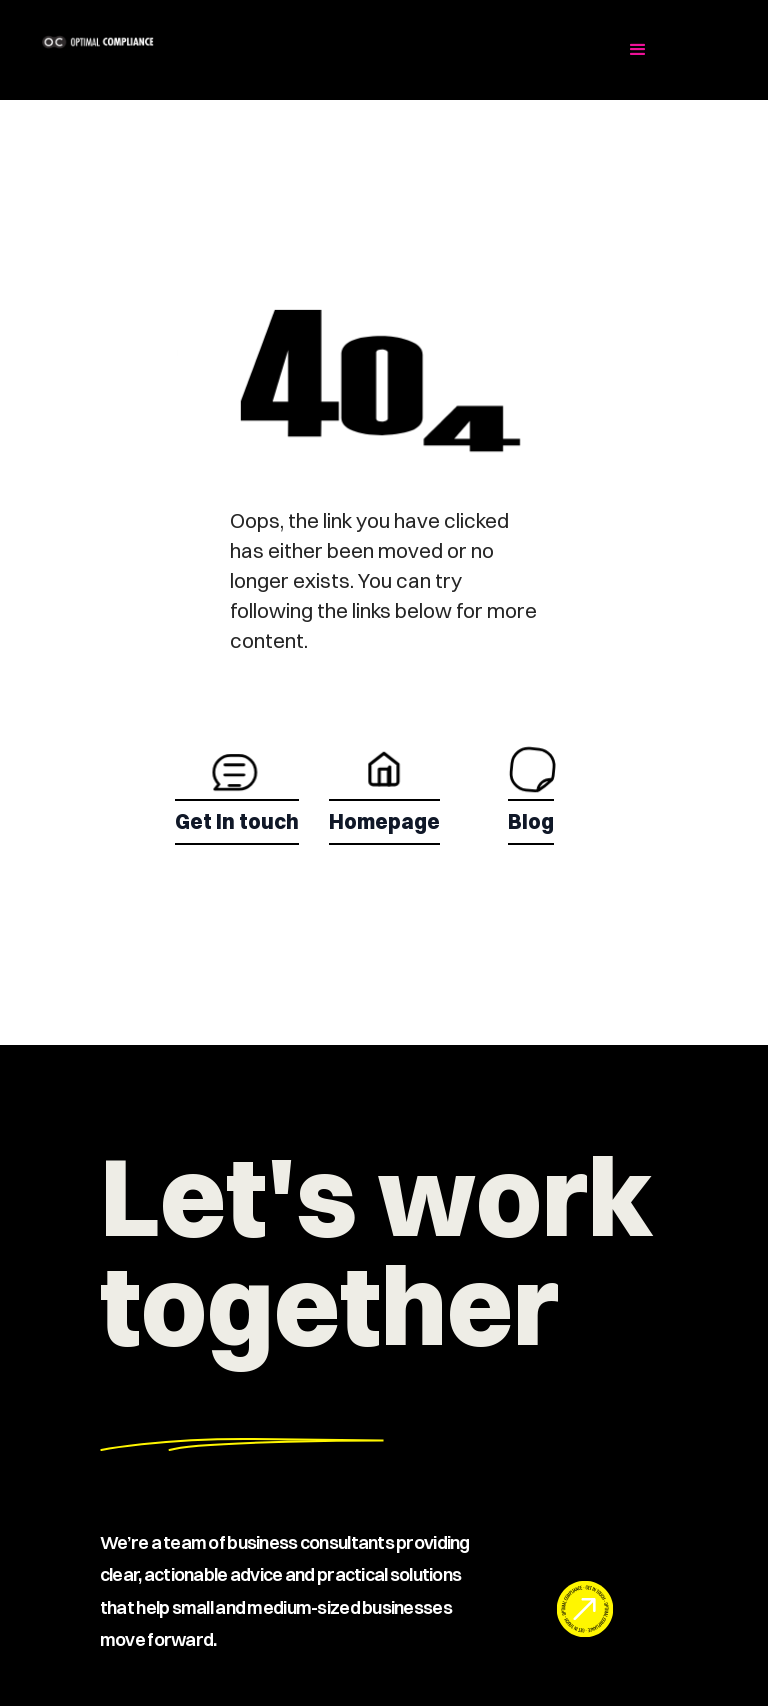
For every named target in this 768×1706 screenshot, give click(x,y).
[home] (171, 42)
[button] (638, 50)
